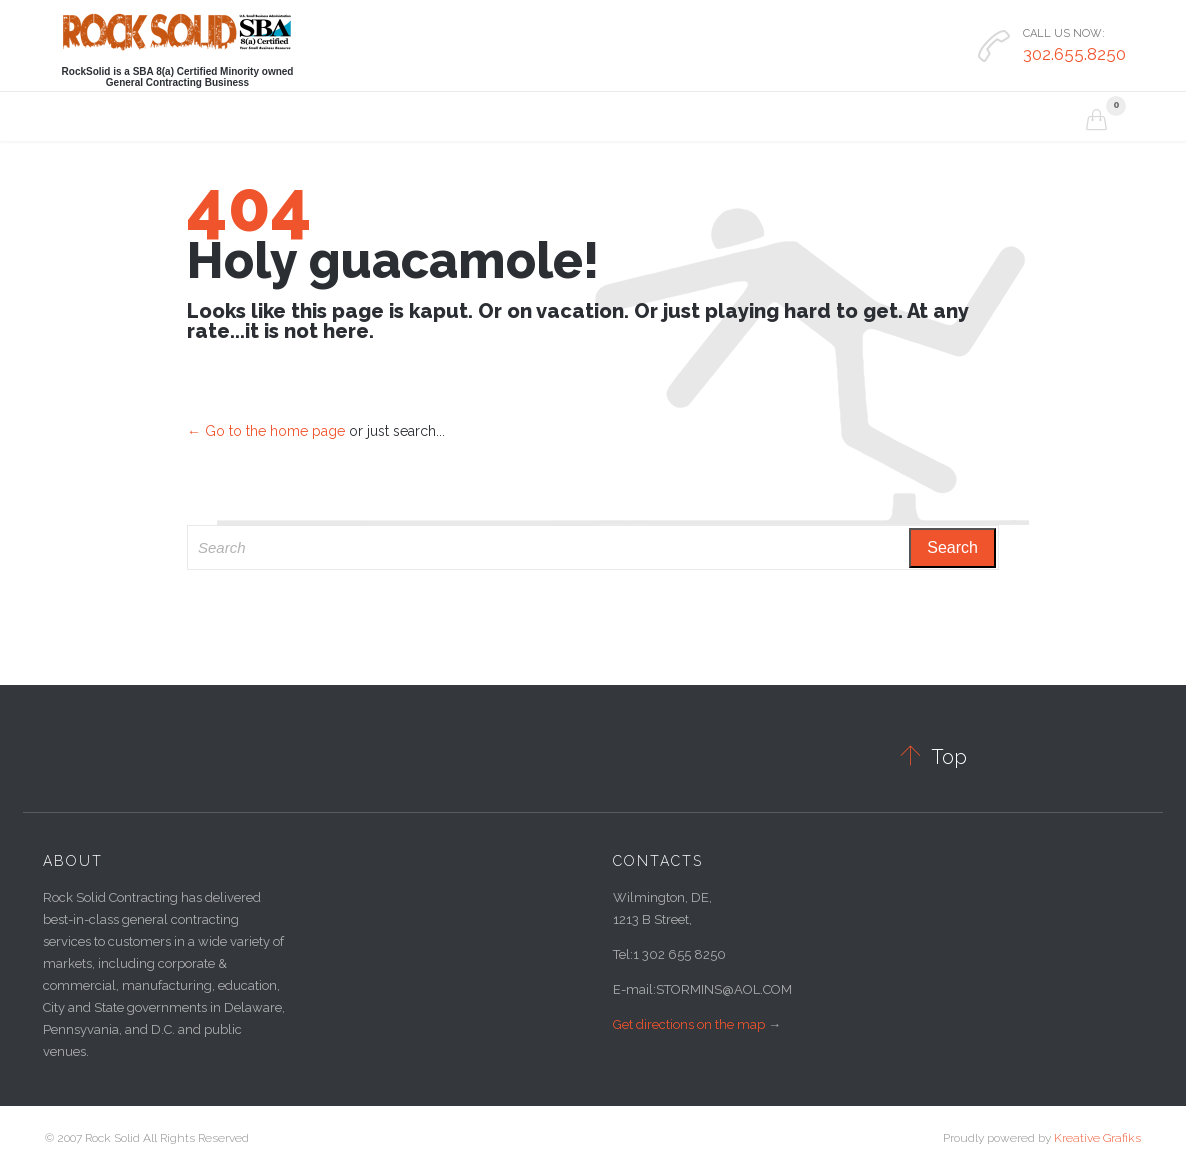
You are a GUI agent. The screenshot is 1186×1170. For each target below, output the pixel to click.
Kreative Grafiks (1097, 1138)
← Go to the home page (266, 431)
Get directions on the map (689, 1024)
